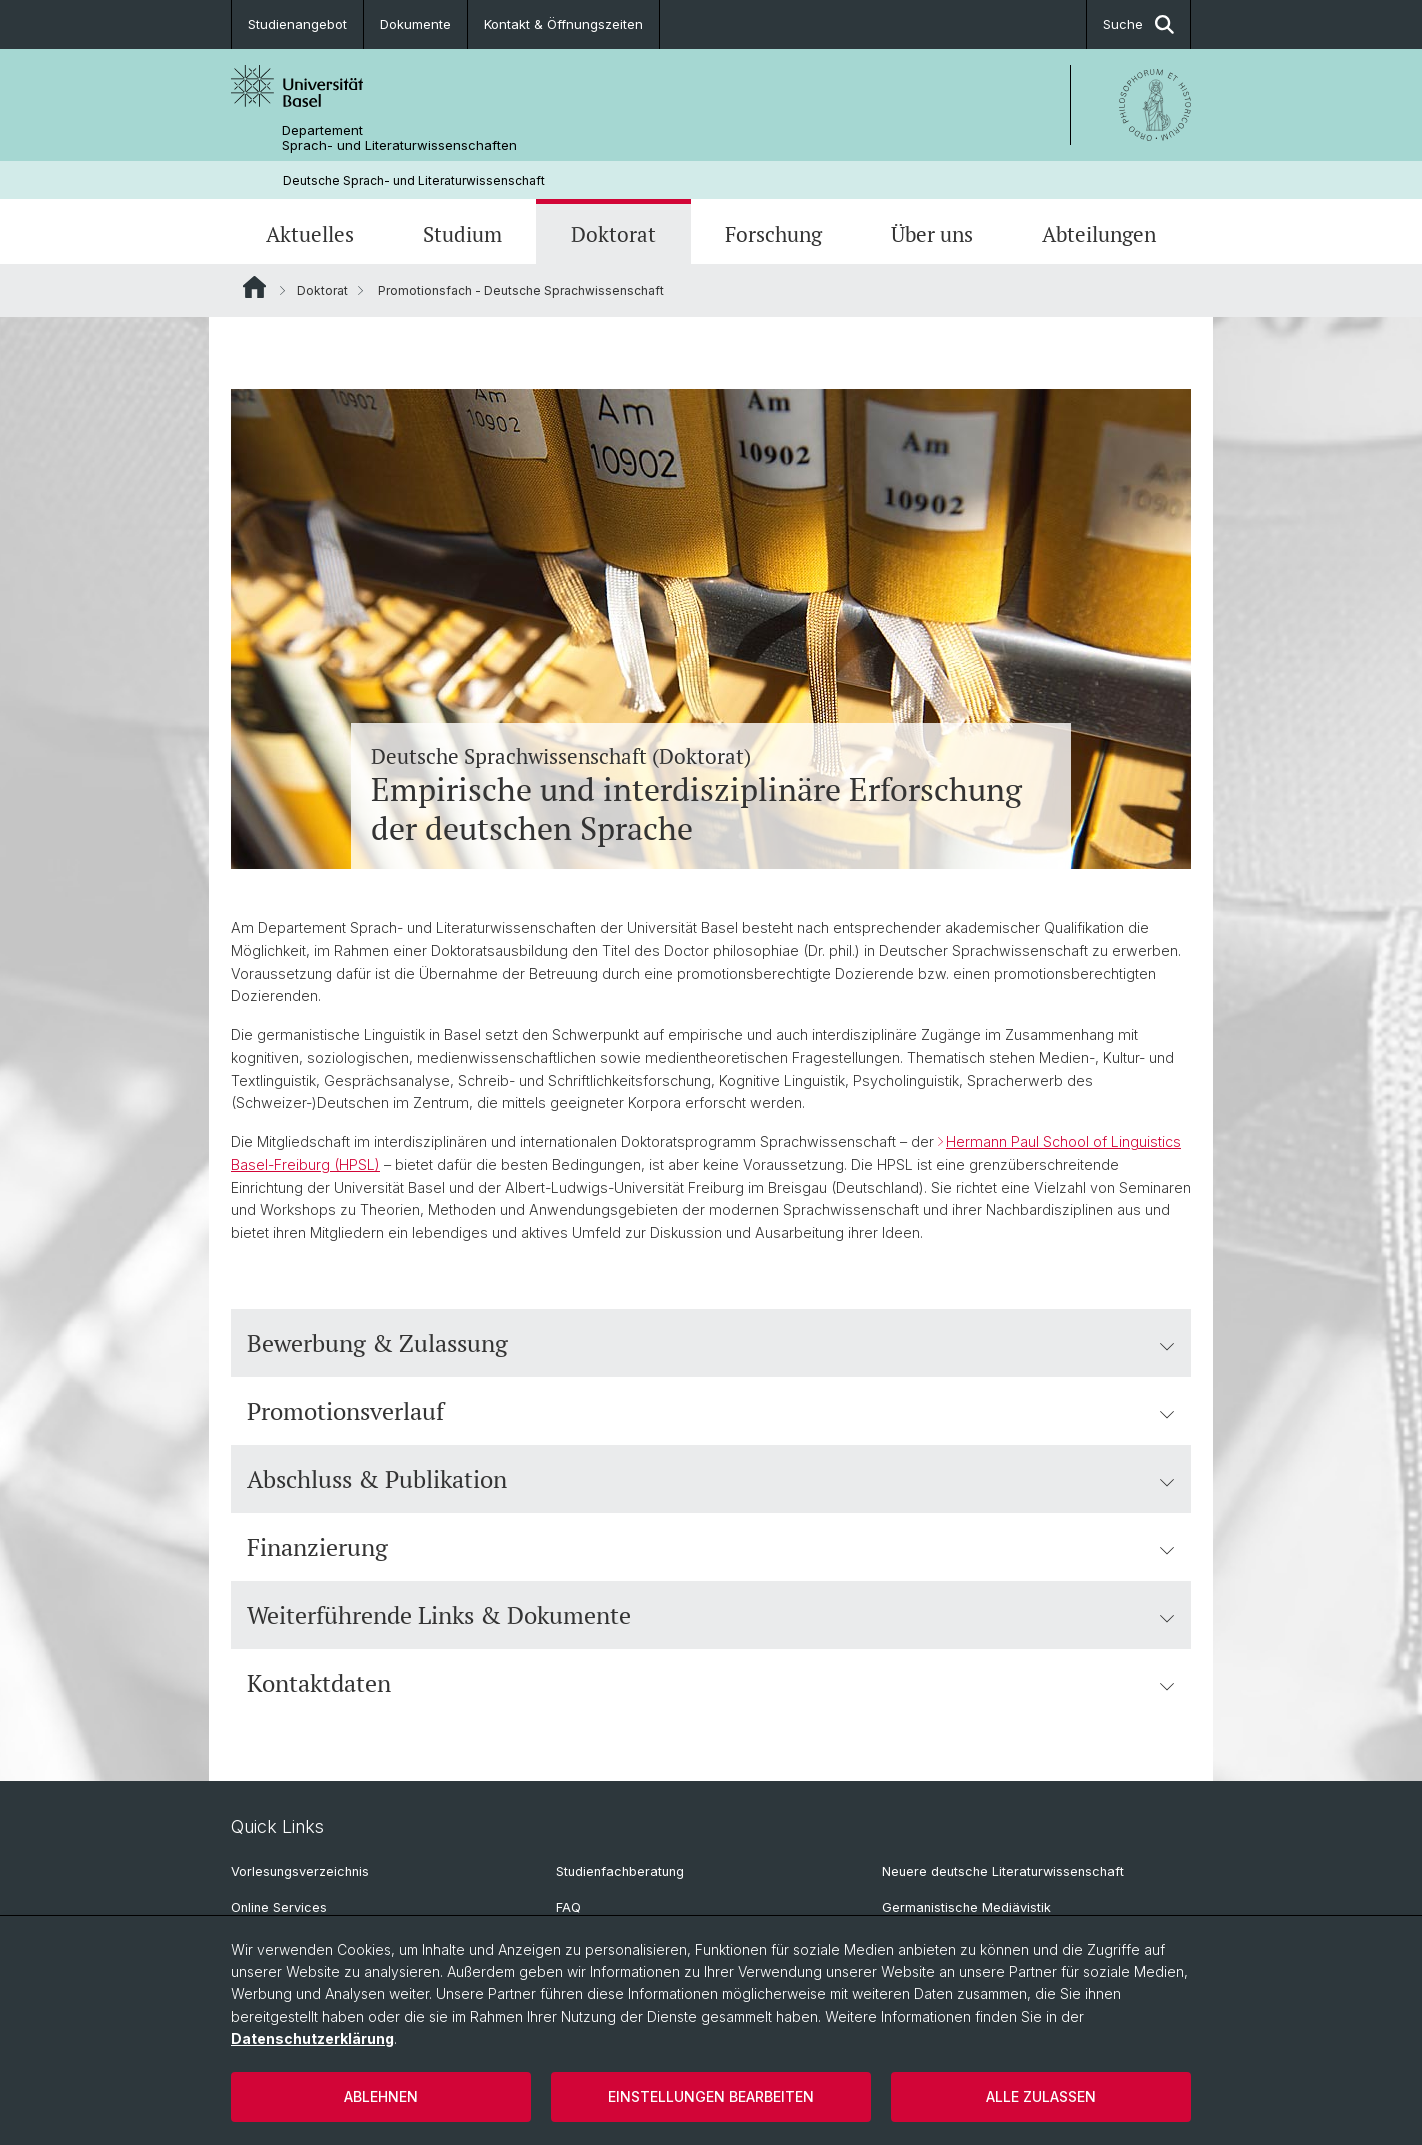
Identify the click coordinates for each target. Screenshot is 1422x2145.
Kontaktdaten (711, 1683)
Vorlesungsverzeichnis (300, 1871)
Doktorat (613, 234)
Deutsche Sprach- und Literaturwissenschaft (414, 180)
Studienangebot (297, 24)
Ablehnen (381, 2096)
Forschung (773, 234)
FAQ (568, 1907)
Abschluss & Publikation (711, 1479)
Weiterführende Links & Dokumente (711, 1615)
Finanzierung (711, 1547)
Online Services (279, 1907)
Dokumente (415, 24)
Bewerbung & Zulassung (711, 1343)
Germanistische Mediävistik (966, 1907)
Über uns (932, 234)
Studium (462, 234)
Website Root (254, 287)
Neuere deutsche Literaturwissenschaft (1003, 1871)
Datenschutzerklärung (312, 2038)
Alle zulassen (1041, 2096)
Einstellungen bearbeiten (711, 2096)
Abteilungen (1099, 234)
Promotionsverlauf (711, 1411)
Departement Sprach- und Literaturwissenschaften (399, 138)
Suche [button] (1138, 24)
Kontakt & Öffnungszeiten (563, 24)
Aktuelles (310, 234)
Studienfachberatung (620, 1871)
